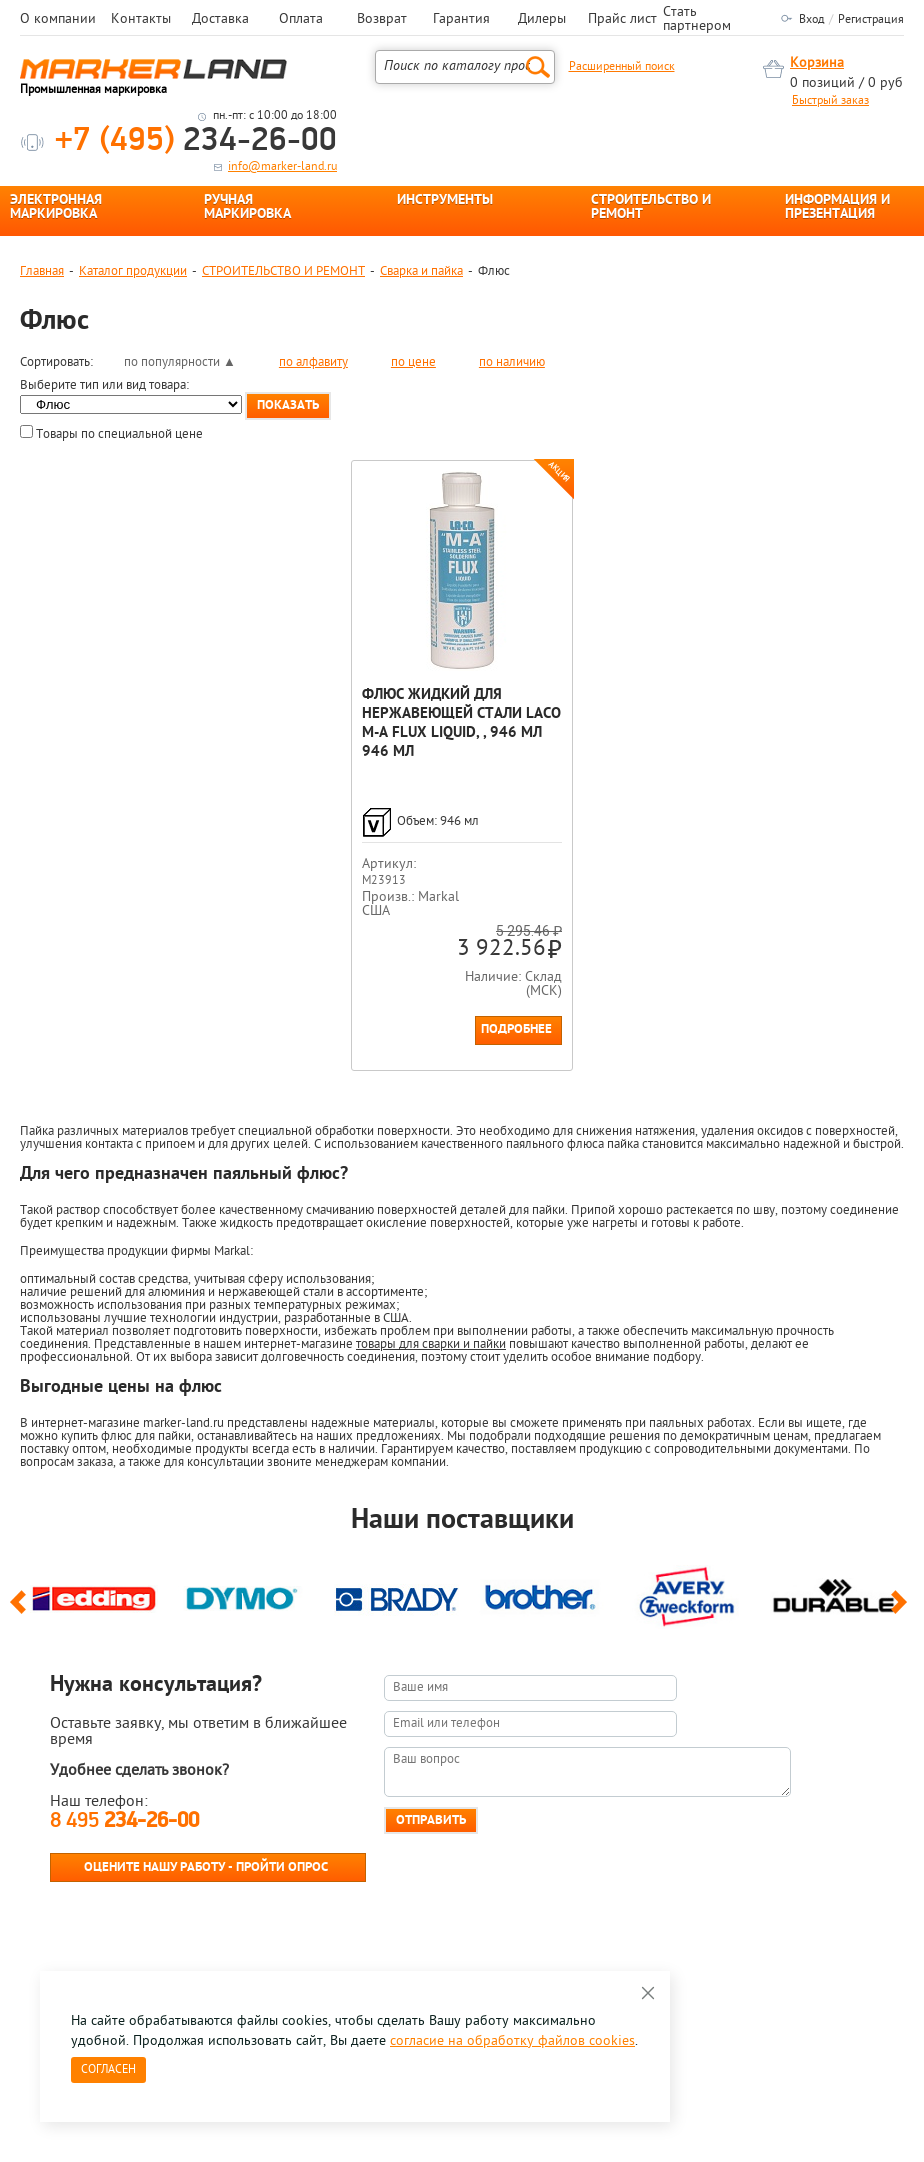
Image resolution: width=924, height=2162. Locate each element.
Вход (811, 20)
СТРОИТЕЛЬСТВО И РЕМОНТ (651, 208)
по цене (413, 362)
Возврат (382, 20)
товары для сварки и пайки (431, 1344)
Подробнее (516, 1029)
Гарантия (461, 20)
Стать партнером (697, 20)
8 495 (124, 1821)
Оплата (301, 20)
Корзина (817, 63)
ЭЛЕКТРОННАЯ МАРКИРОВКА (56, 208)
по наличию (512, 362)
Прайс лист (622, 20)
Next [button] (902, 1611)
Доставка (220, 20)
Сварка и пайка (421, 271)
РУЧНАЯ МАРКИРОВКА (247, 208)
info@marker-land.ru (282, 167)
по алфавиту (313, 362)
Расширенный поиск (622, 67)
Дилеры (542, 20)
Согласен (108, 2070)
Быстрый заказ (830, 101)
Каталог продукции (133, 271)
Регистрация (871, 20)
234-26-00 (196, 141)
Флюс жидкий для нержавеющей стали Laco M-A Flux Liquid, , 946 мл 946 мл (461, 724)
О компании (58, 20)
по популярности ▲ (180, 362)
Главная (42, 271)
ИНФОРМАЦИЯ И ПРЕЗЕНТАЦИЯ (837, 208)
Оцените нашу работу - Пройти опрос (206, 1867)
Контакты (141, 20)
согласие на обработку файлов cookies (512, 2041)
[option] (94, 1595)
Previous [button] (21, 1611)
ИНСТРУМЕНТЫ (445, 201)
